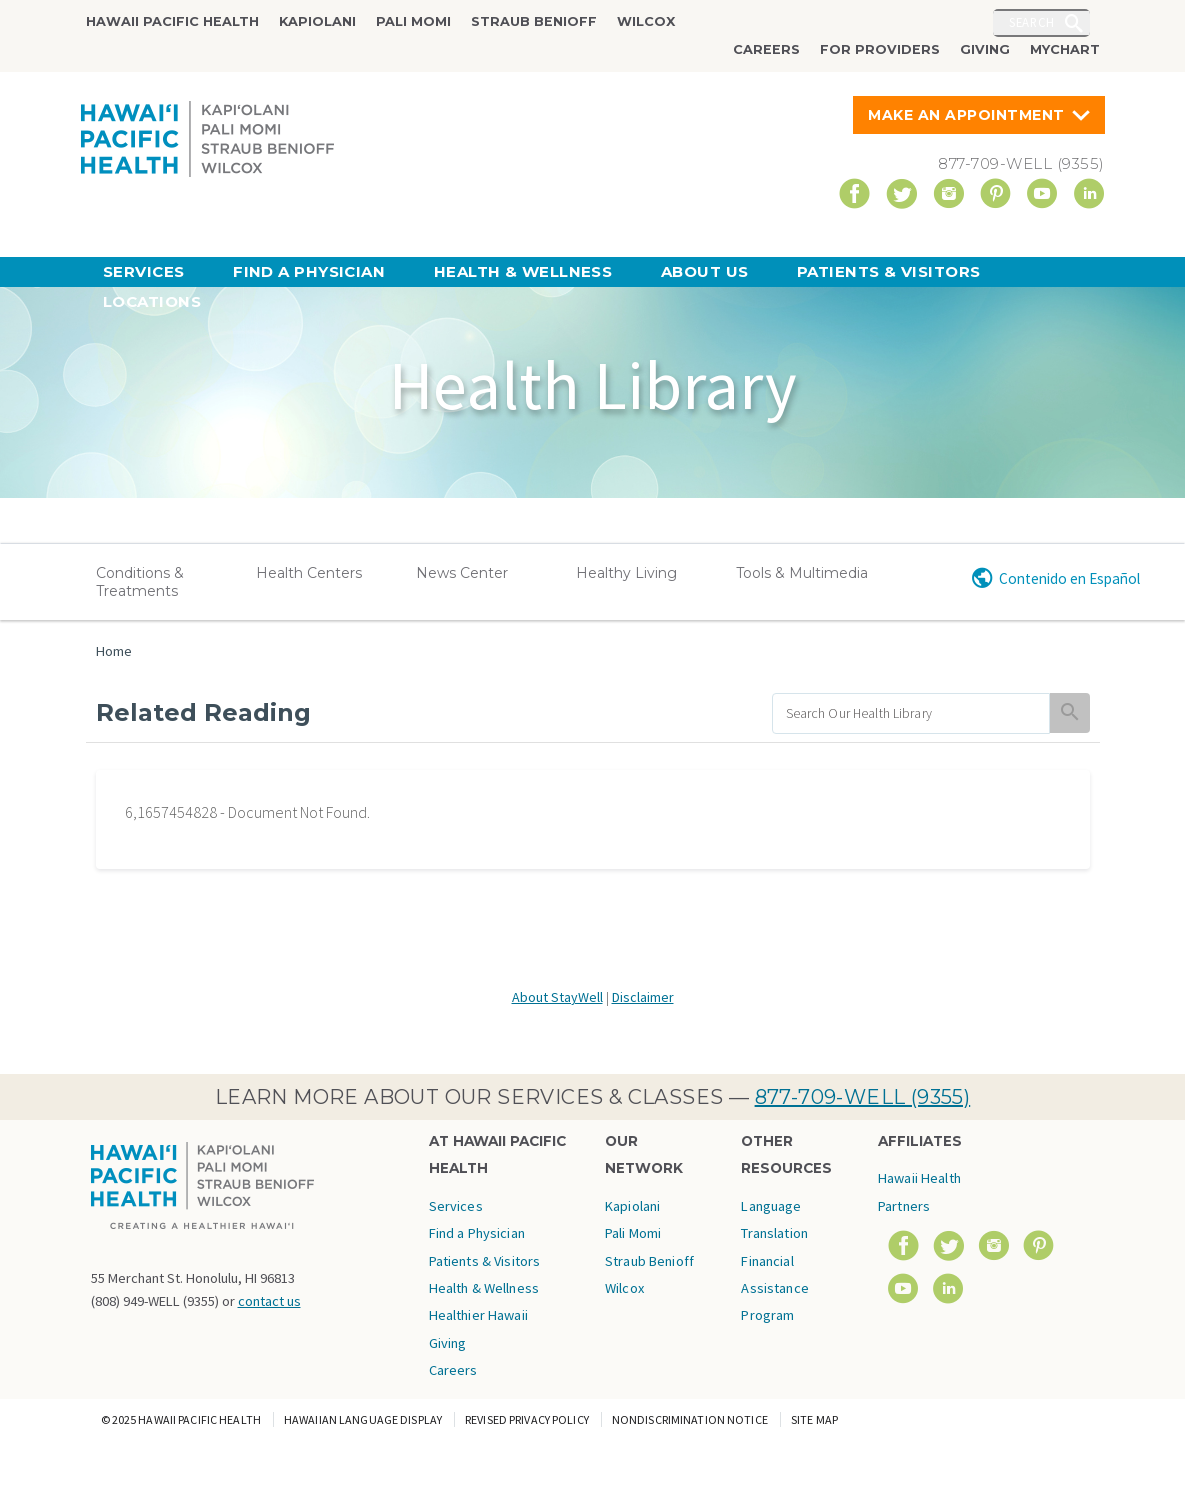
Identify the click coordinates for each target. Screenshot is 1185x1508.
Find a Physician (309, 271)
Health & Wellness (523, 271)
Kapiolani (317, 21)
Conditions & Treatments (140, 582)
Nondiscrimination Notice (690, 1419)
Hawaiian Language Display (363, 1419)
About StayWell (557, 997)
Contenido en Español (1069, 578)
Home (114, 651)
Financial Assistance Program (774, 1288)
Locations (152, 301)
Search (1032, 22)
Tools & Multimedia (802, 573)
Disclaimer (643, 997)
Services (144, 271)
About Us (705, 271)
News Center (462, 573)
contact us (269, 1301)
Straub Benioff (534, 21)
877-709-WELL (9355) (863, 1097)
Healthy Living (626, 573)
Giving (985, 49)
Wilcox (646, 21)
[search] (911, 713)
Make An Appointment (966, 115)
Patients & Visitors (889, 271)
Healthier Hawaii (478, 1315)
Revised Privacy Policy (527, 1419)
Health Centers (309, 573)
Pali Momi (413, 21)
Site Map (814, 1419)
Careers (766, 49)
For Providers (880, 49)
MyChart (1065, 49)
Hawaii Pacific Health (172, 21)
